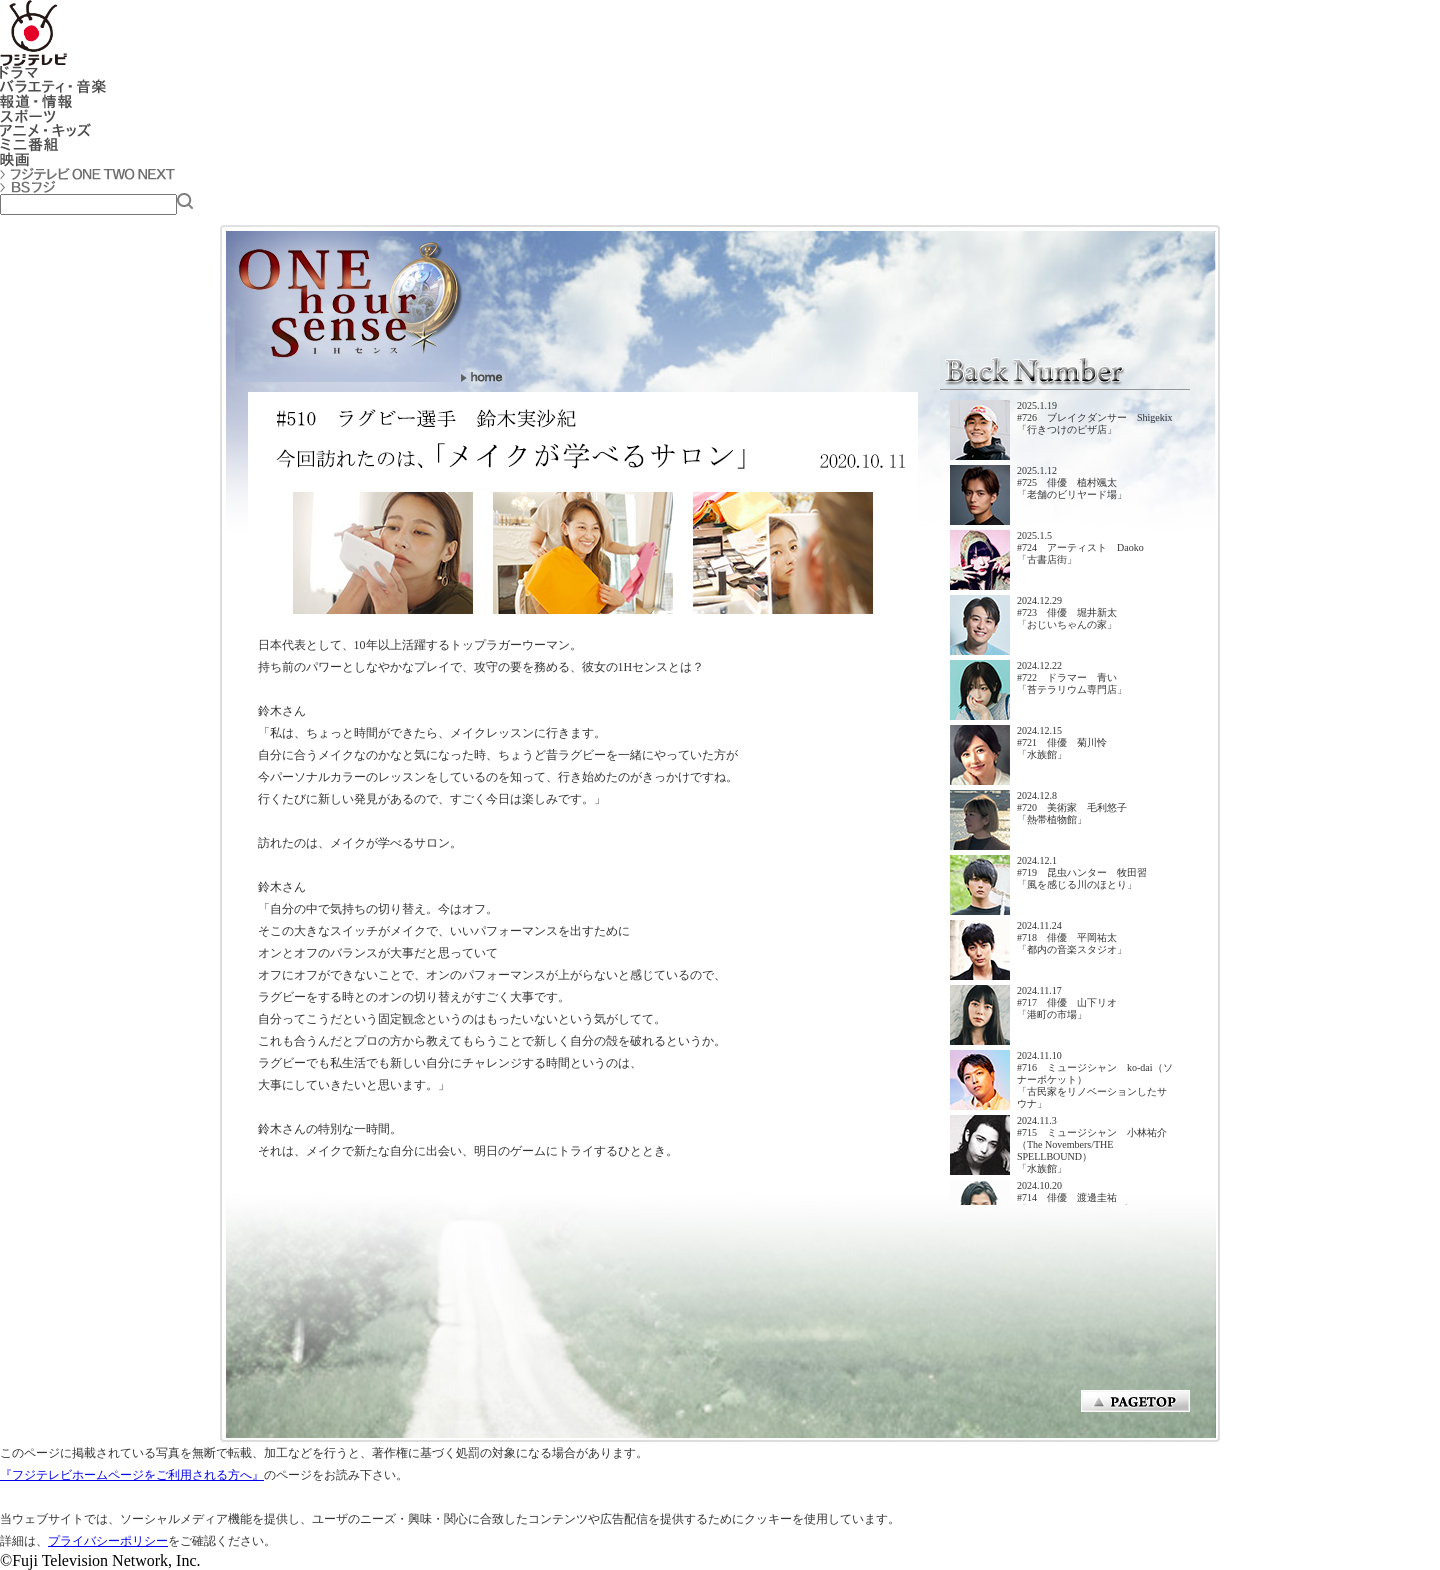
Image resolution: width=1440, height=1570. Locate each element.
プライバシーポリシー (108, 1541)
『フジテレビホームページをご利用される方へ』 (132, 1475)
